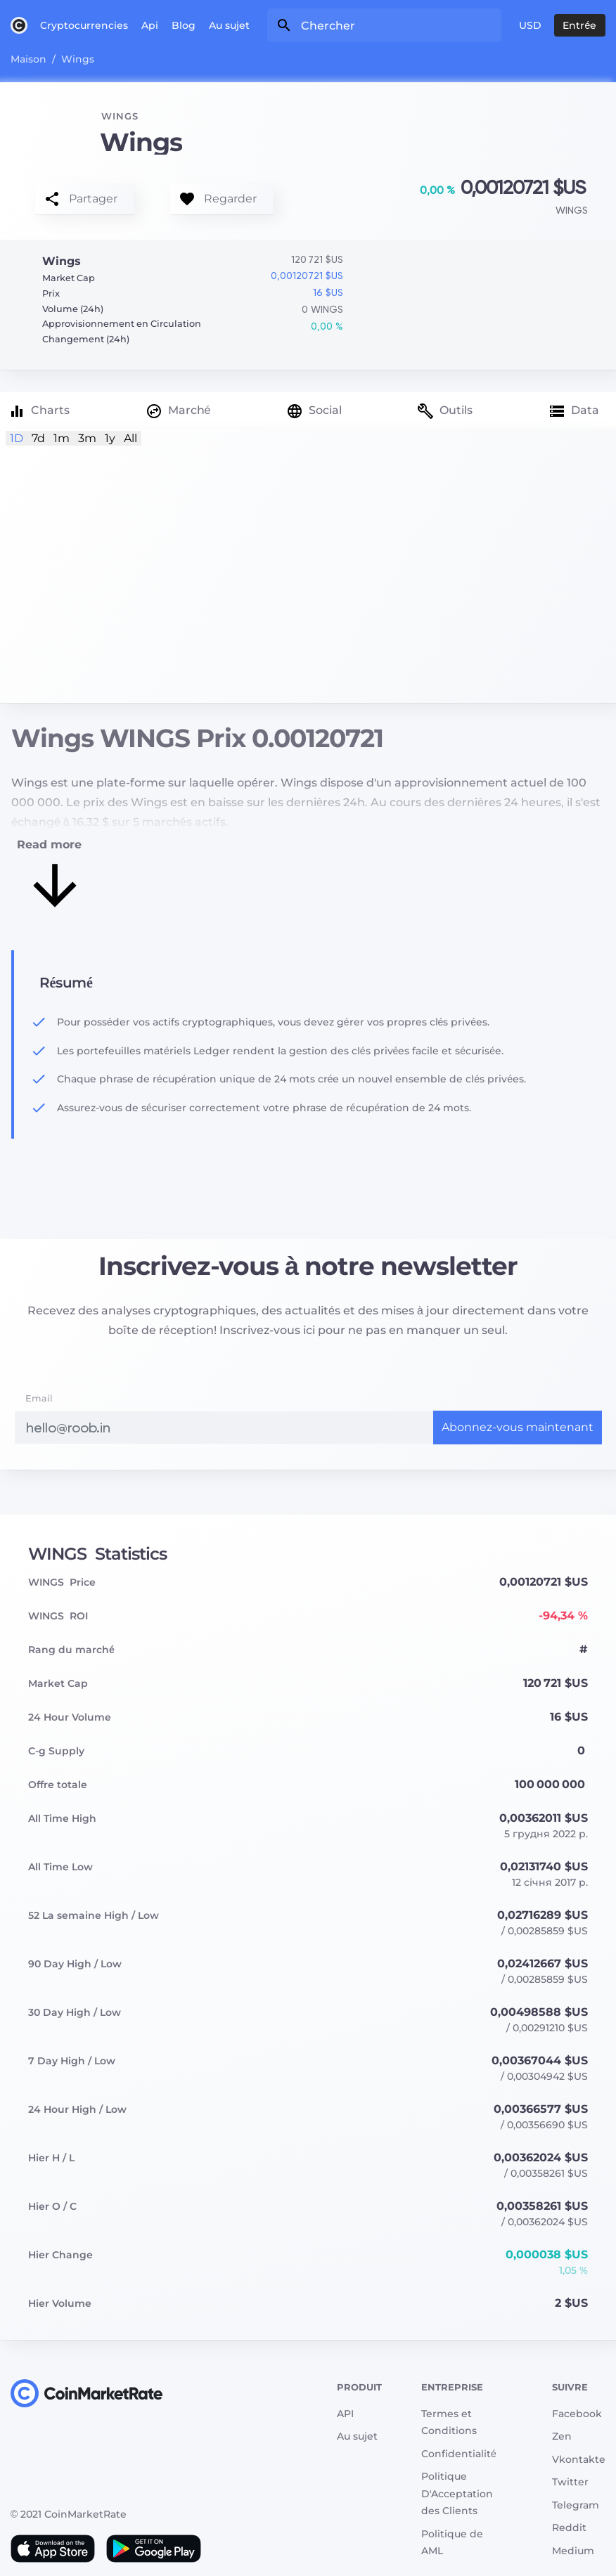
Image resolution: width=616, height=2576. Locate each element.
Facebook (577, 2413)
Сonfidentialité (458, 2453)
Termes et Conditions (449, 2422)
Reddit (569, 2527)
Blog (183, 25)
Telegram (575, 2505)
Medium (573, 2550)
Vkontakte (578, 2459)
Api (149, 25)
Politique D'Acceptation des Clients (457, 2493)
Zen (562, 2436)
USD (530, 25)
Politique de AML (452, 2543)
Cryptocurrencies (84, 25)
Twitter (570, 2481)
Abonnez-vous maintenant (517, 1427)
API (345, 2413)
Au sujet (229, 25)
